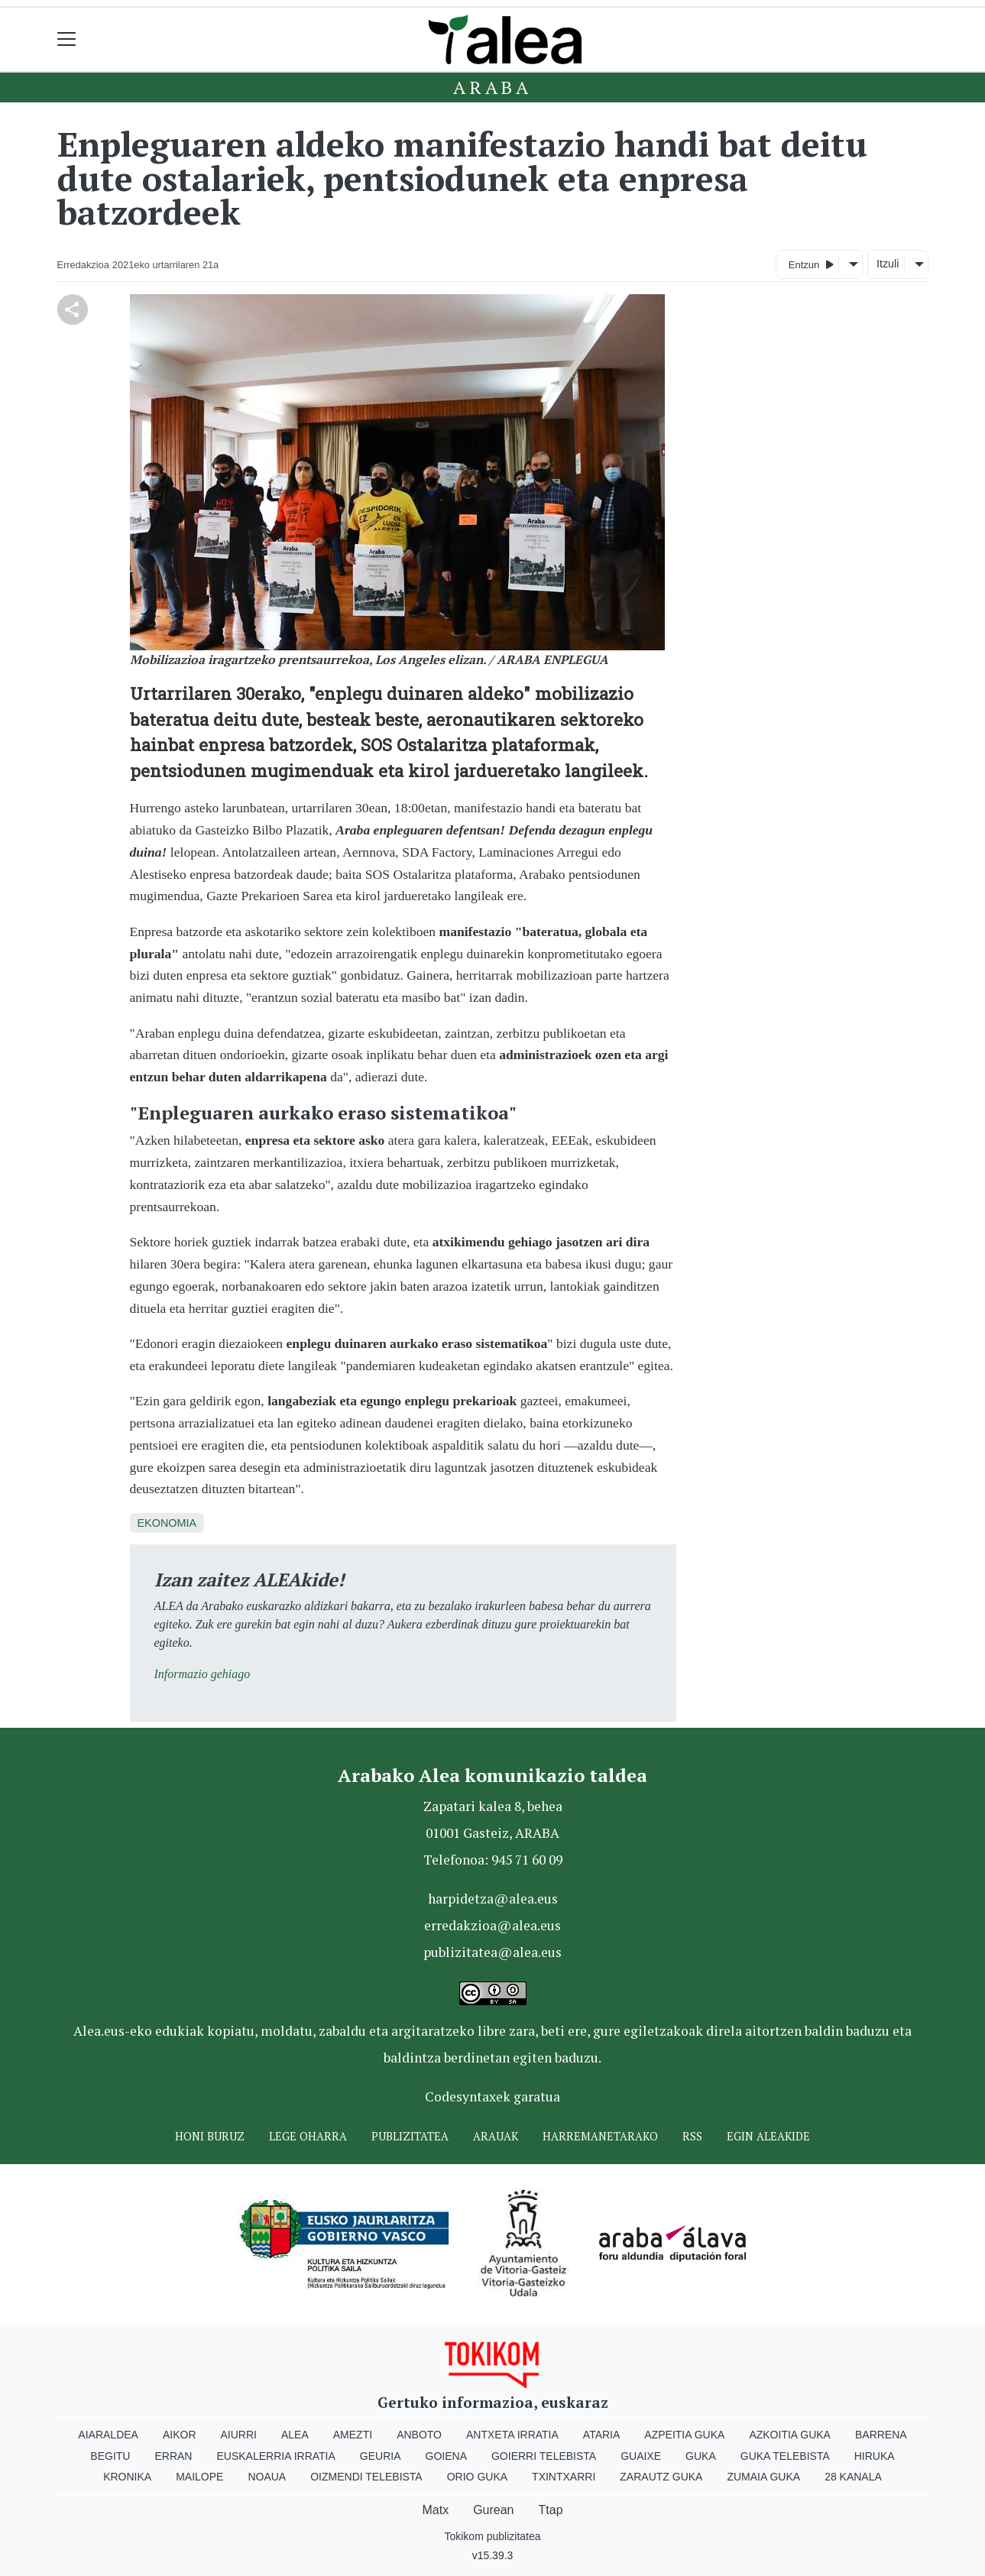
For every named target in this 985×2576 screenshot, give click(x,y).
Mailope (199, 2477)
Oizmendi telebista (366, 2477)
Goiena (446, 2456)
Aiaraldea (108, 2435)
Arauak (495, 2136)
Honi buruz (210, 2136)
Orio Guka (477, 2477)
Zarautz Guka (661, 2477)
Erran (173, 2456)
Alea (295, 2435)
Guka (700, 2456)
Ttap (551, 2509)
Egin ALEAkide (768, 2136)
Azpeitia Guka (684, 2435)
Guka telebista (785, 2456)
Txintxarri (563, 2477)
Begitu (110, 2456)
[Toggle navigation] (66, 39)
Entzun (811, 264)
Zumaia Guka (763, 2477)
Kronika (127, 2477)
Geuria (380, 2456)
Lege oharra (308, 2136)
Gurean (493, 2509)
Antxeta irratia (512, 2435)
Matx (435, 2509)
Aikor (179, 2435)
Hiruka (874, 2456)
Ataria (601, 2435)
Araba (492, 87)
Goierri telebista (543, 2456)
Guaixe (640, 2456)
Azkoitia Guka (790, 2435)
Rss (692, 2136)
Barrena (881, 2435)
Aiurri (239, 2435)
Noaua (267, 2477)
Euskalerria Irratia (275, 2456)
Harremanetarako (600, 2136)
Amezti (352, 2435)
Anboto (419, 2435)
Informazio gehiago (202, 1673)
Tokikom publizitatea (492, 2536)
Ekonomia (167, 1523)
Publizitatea (410, 2136)
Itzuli (887, 264)
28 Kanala (853, 2477)
